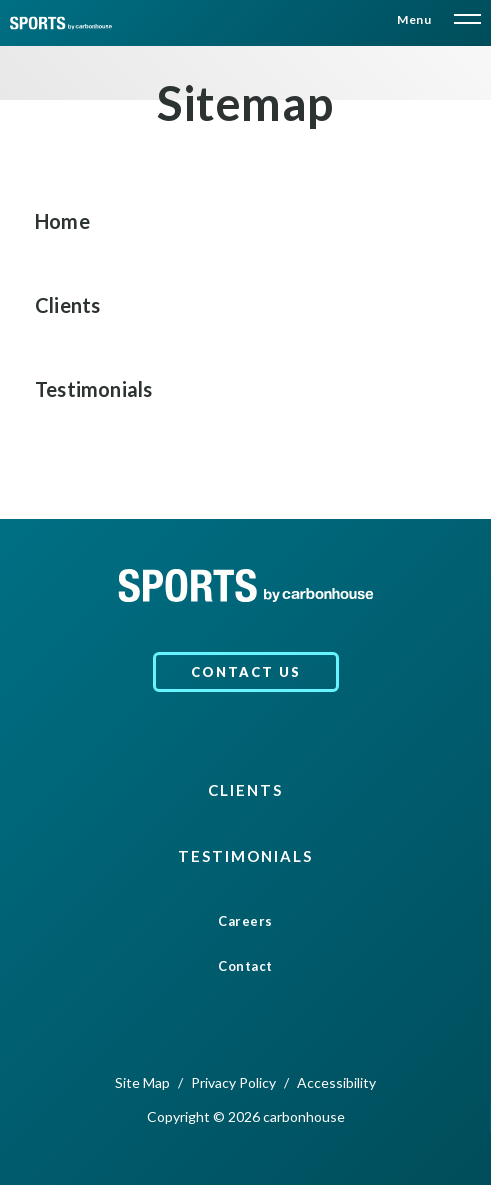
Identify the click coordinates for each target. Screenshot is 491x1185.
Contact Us (246, 672)
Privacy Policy (233, 1082)
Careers (245, 921)
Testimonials (93, 389)
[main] (245, 259)
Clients (67, 305)
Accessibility (336, 1082)
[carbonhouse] (61, 23)
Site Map (142, 1082)
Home (62, 221)
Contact (245, 966)
